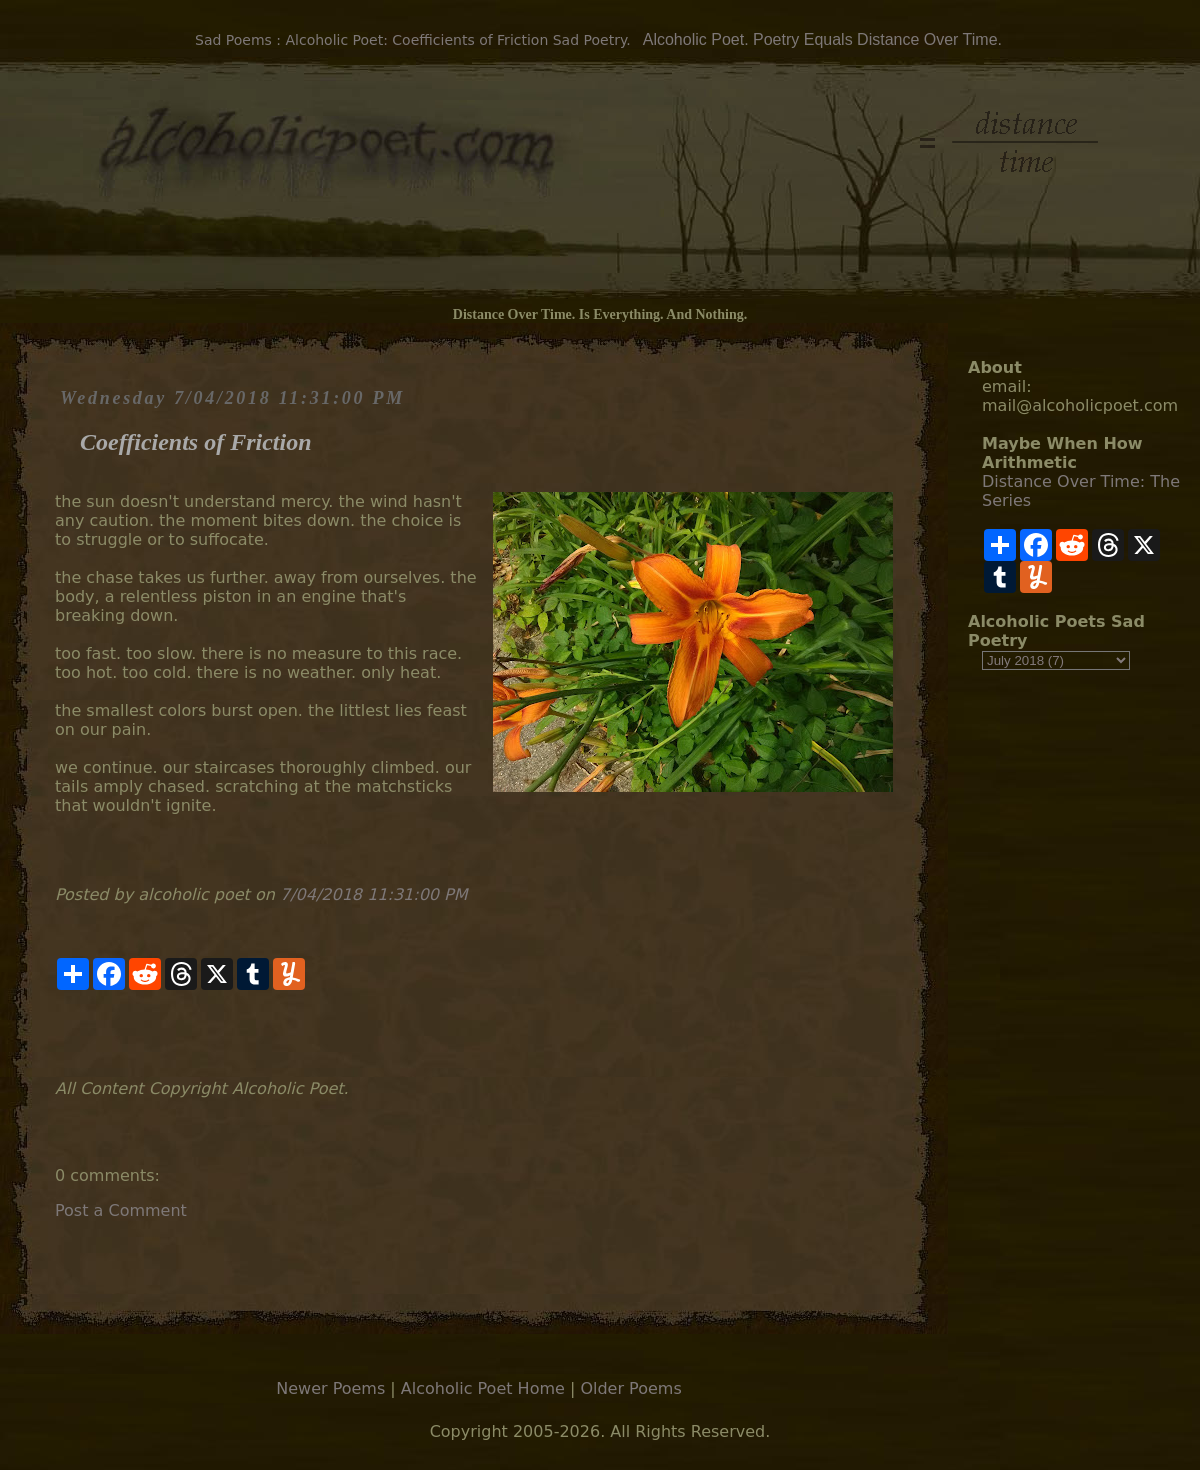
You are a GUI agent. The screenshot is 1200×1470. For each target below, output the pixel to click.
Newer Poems (330, 1388)
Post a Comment (121, 1210)
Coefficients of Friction (196, 442)
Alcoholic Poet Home (483, 1388)
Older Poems (630, 1388)
